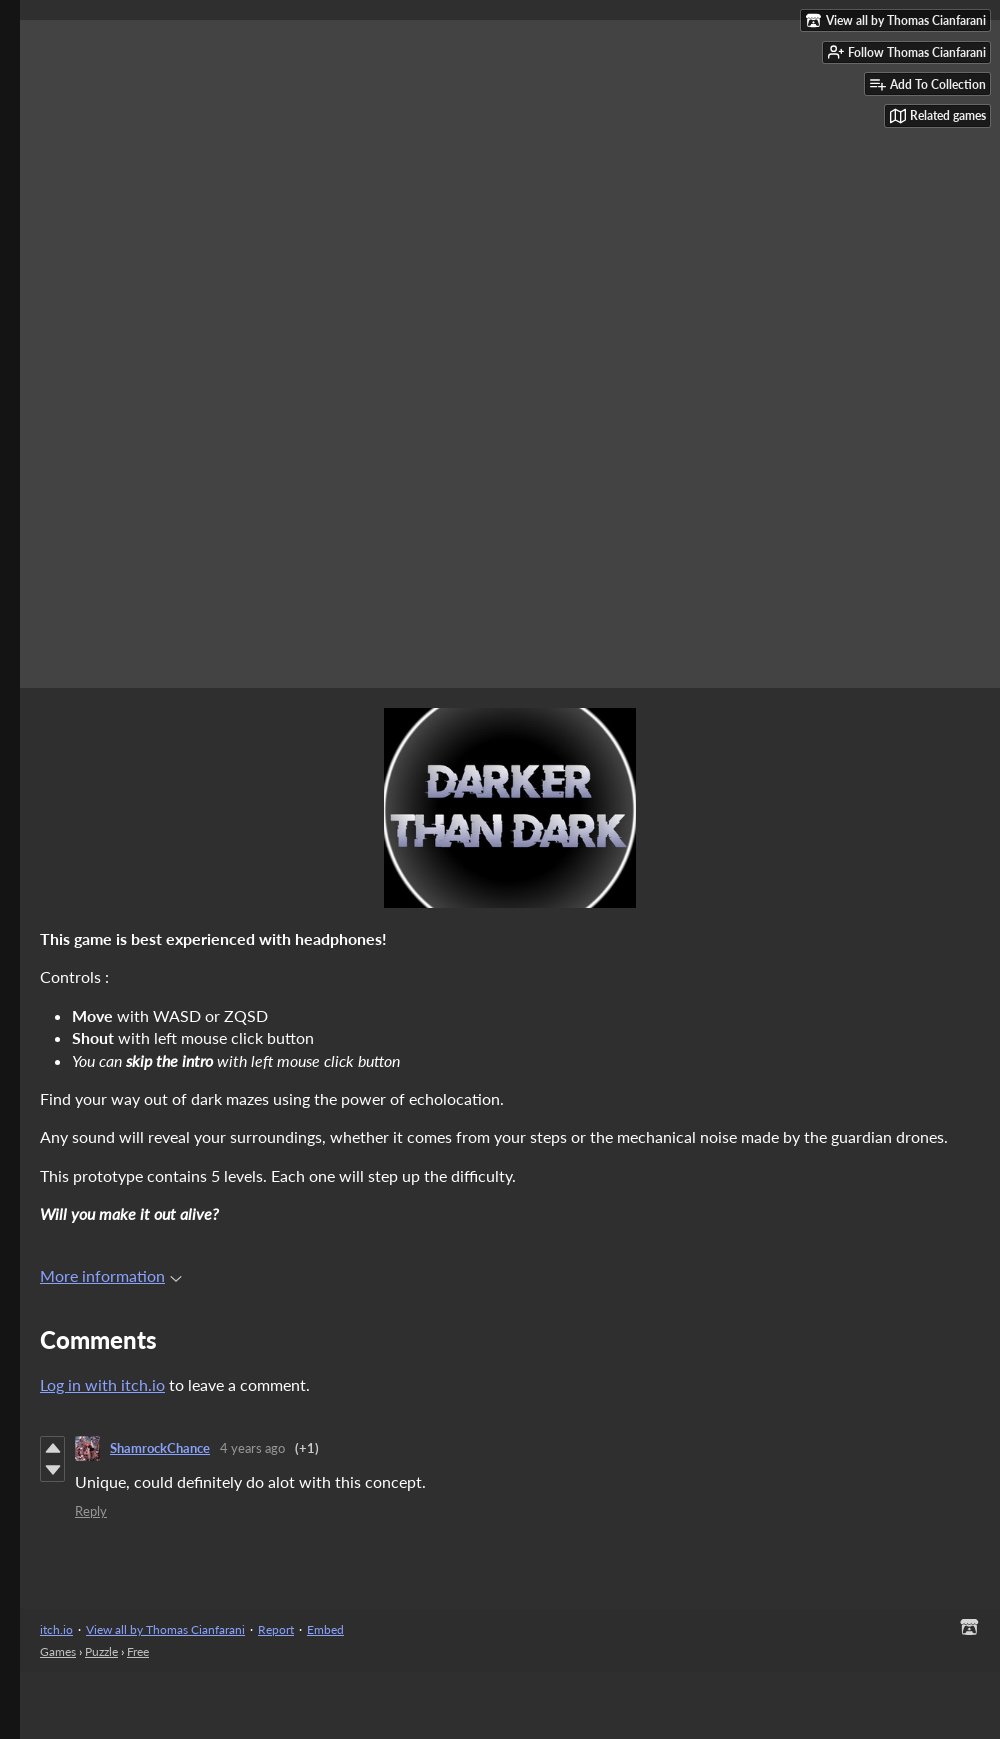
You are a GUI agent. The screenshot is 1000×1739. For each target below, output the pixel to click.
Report (276, 1629)
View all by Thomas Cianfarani (165, 1629)
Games (58, 1651)
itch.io (56, 1629)
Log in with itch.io (102, 1384)
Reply (91, 1511)
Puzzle (101, 1651)
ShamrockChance (160, 1448)
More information (111, 1275)
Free (138, 1651)
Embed (325, 1629)
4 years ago (252, 1448)
